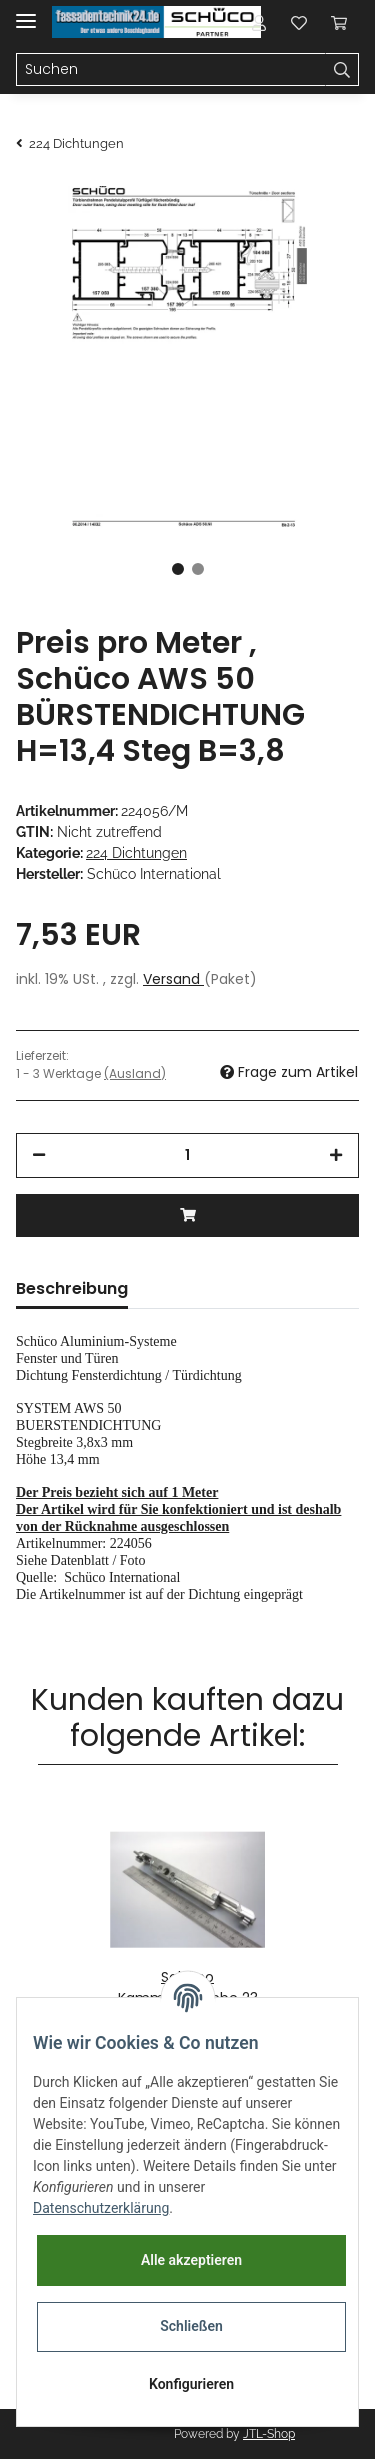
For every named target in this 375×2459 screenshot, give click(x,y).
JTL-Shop (269, 2434)
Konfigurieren (191, 2384)
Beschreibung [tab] (72, 1288)
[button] (259, 22)
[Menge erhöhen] (336, 1155)
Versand (173, 979)
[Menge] (187, 1155)
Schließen (191, 2326)
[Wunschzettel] (299, 22)
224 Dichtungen (136, 853)
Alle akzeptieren (191, 2260)
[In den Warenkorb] (187, 1215)
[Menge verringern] (39, 1155)
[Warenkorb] (339, 22)
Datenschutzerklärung (101, 2208)
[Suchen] (171, 70)
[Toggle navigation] (26, 12)
